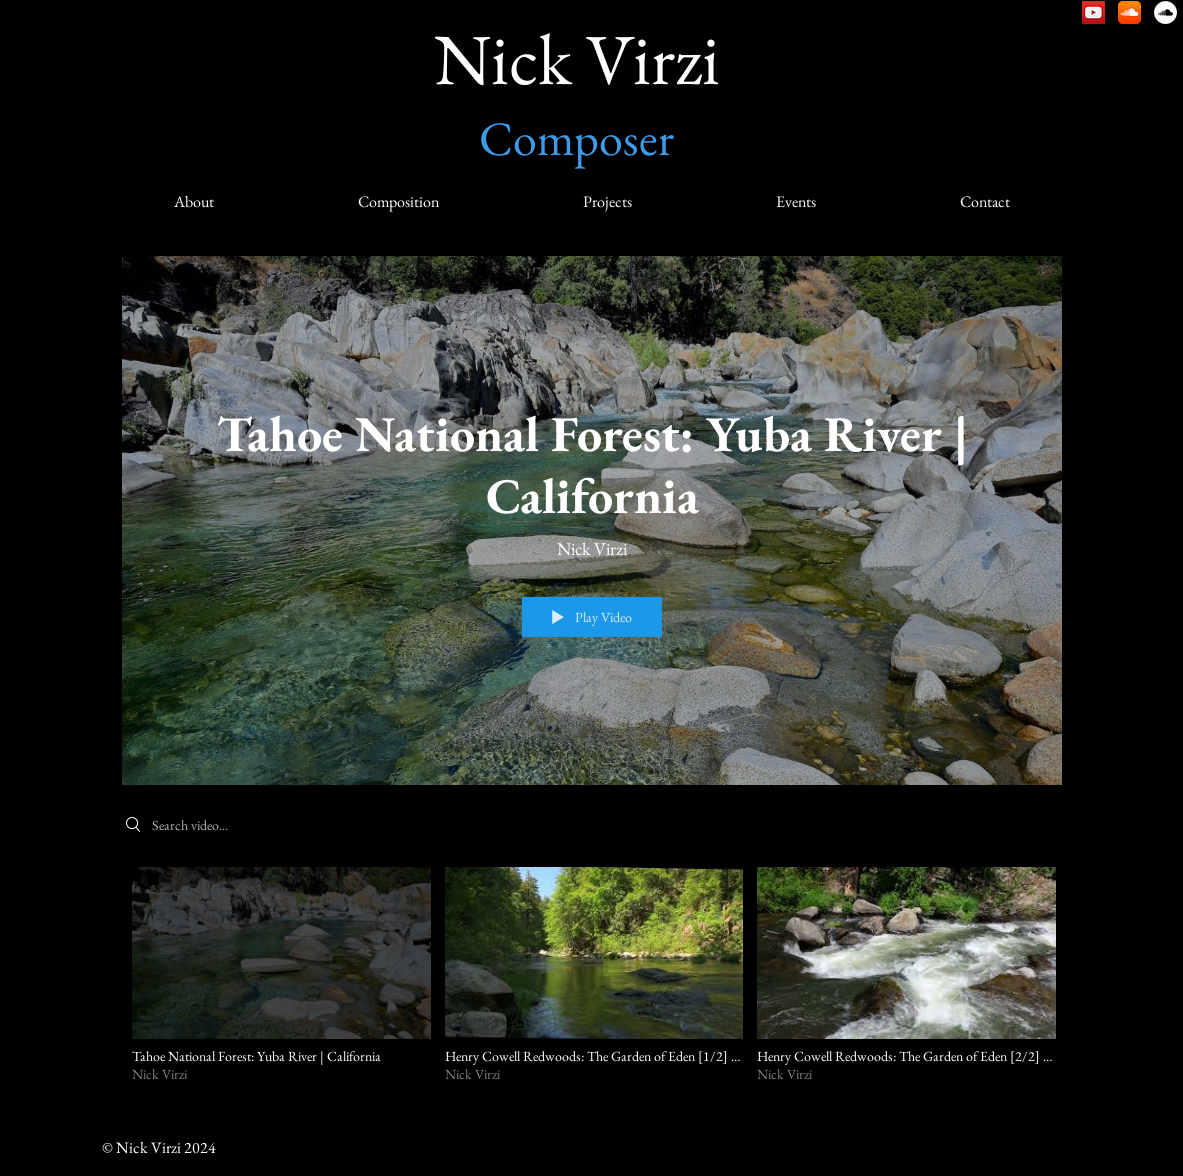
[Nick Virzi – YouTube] (1093, 12)
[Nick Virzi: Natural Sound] (1165, 12)
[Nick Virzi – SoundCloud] (1129, 12)
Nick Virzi (577, 58)
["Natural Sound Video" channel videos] (592, 986)
